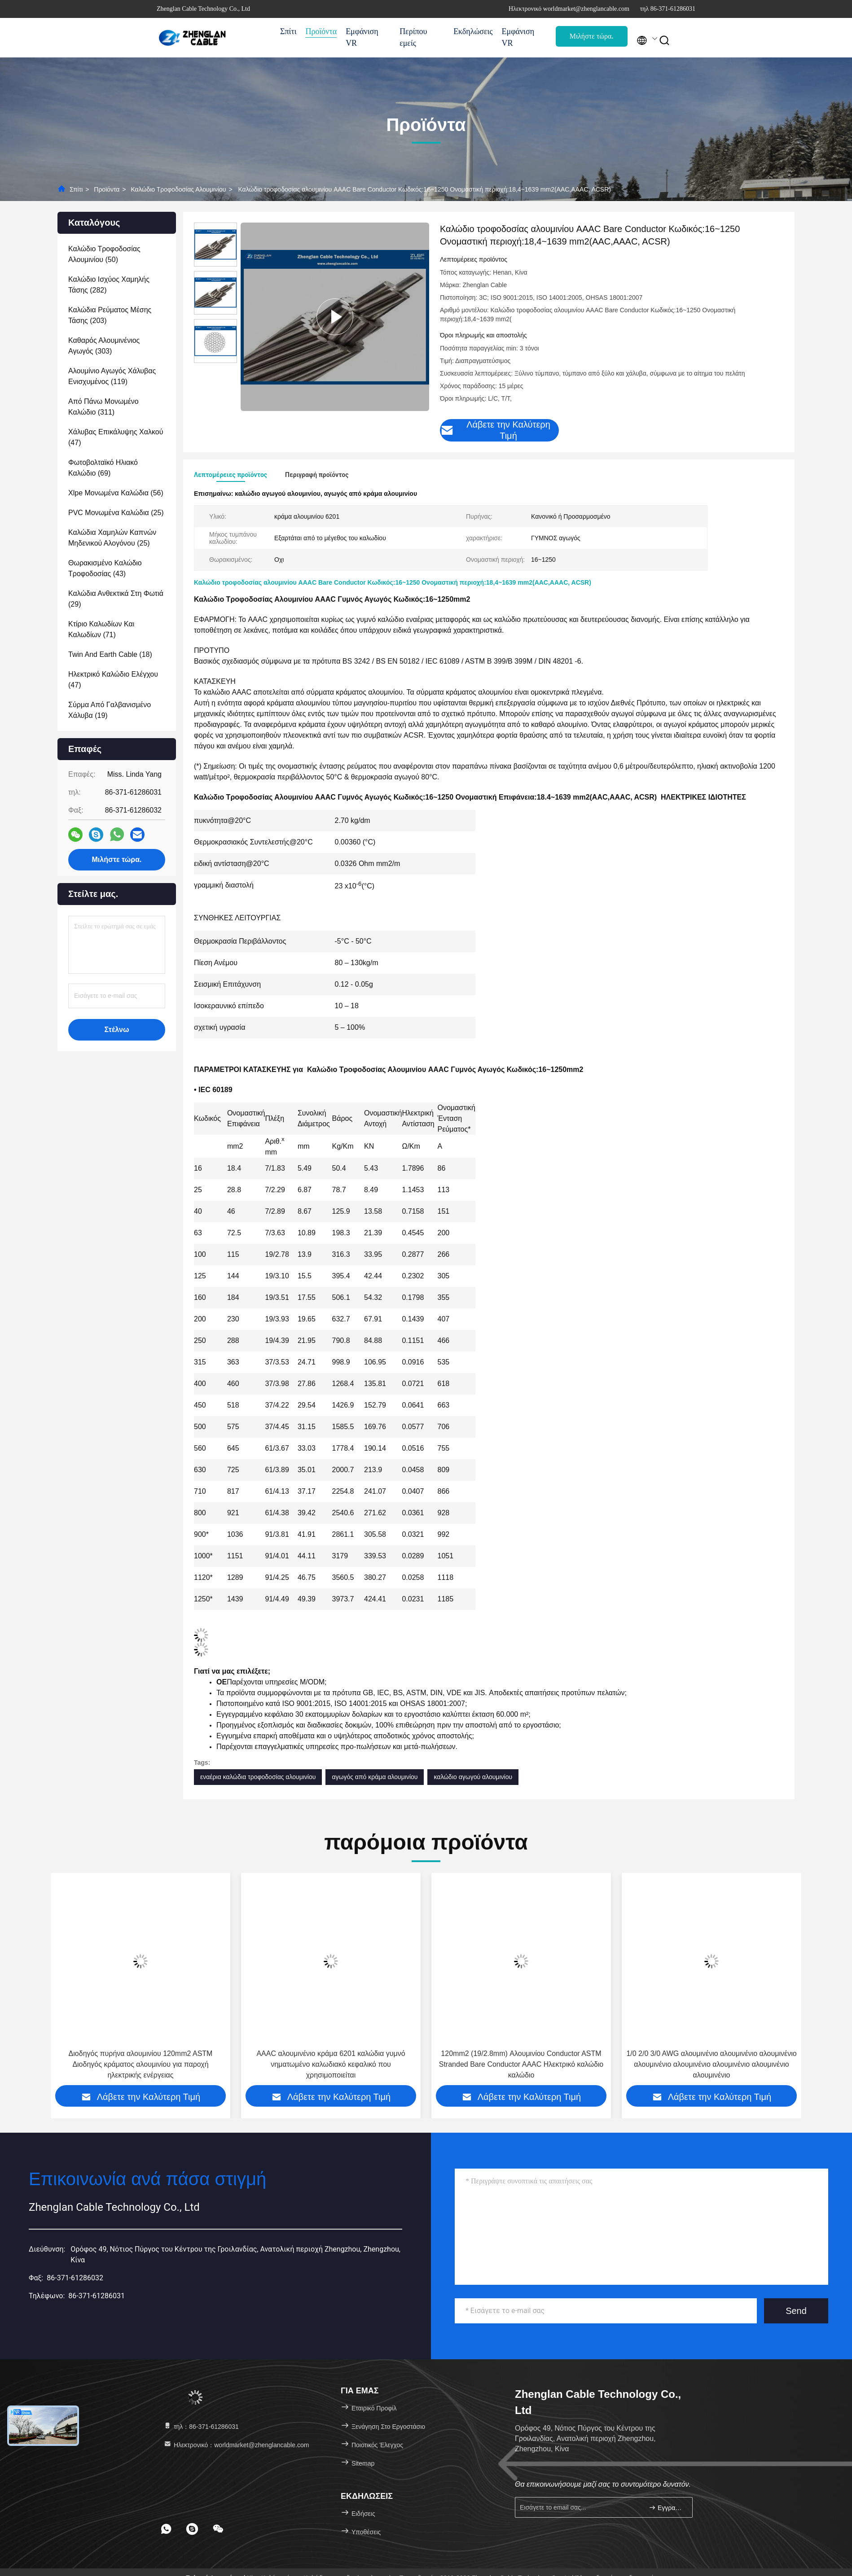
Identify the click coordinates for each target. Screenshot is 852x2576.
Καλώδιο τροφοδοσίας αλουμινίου (178, 189)
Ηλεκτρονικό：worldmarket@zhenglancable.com (236, 2445)
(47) (115, 437)
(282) (108, 285)
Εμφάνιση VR (362, 37)
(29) (115, 599)
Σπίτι (288, 31)
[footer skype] (192, 2529)
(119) (112, 376)
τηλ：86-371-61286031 (201, 2426)
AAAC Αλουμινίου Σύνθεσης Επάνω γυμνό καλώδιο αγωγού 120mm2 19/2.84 (140, 2059)
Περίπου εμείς (413, 37)
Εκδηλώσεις (472, 31)
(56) (115, 493)
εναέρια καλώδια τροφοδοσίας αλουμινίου (258, 1776)
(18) (110, 654)
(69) (103, 468)
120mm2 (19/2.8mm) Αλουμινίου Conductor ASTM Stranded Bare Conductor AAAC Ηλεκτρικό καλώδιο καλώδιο (711, 2064)
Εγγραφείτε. (667, 2507)
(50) (104, 254)
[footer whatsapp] (166, 2529)
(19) (109, 710)
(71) (101, 629)
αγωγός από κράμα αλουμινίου (374, 1776)
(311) (103, 407)
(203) (109, 315)
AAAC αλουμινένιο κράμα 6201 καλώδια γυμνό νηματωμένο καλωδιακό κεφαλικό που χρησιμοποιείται (521, 2064)
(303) (104, 346)
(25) (116, 512)
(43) (105, 568)
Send (796, 2311)
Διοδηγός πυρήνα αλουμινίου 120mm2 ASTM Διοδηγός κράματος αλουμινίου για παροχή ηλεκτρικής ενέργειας (331, 2064)
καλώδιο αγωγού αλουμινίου (473, 1776)
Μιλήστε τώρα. (592, 36)
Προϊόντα (321, 31)
